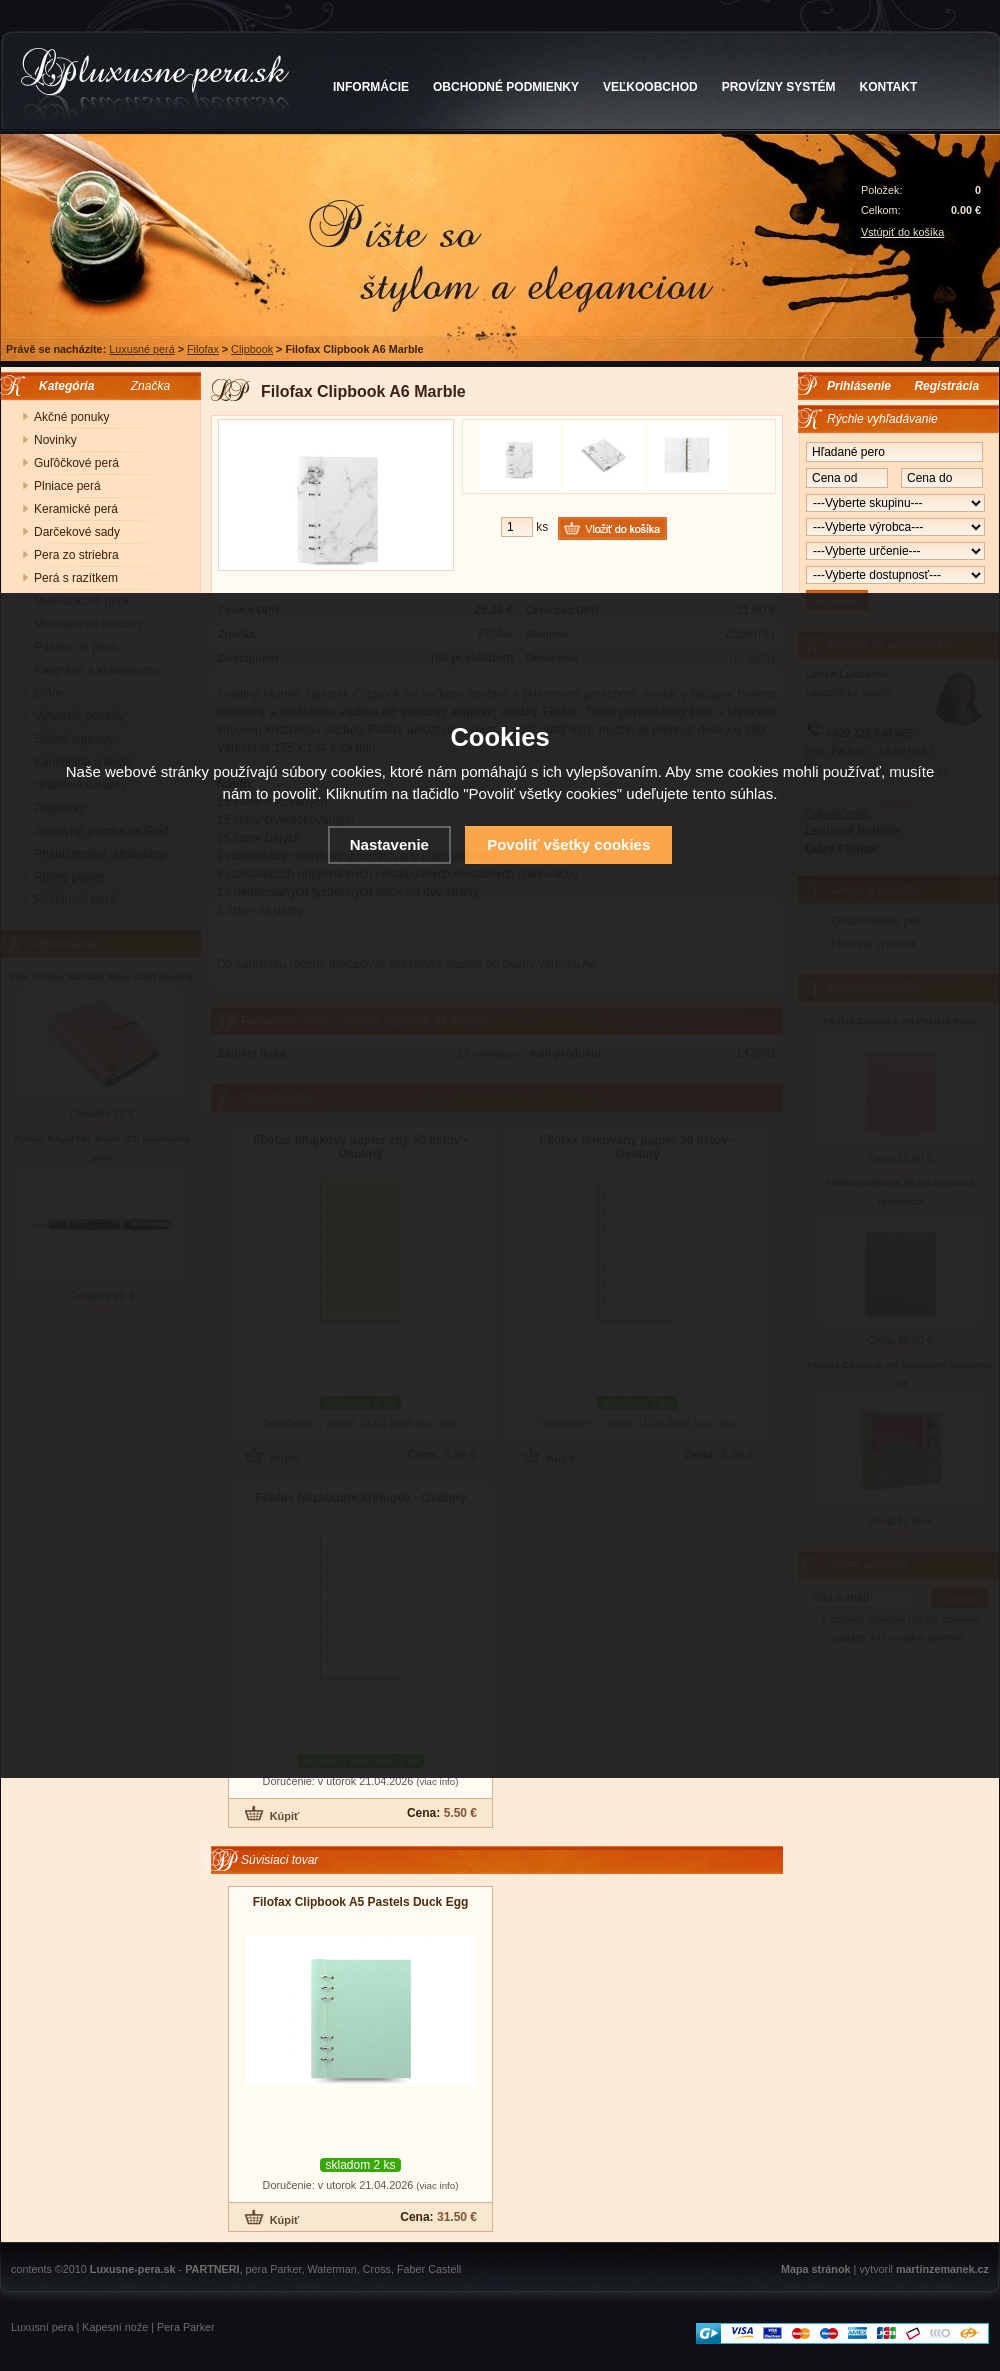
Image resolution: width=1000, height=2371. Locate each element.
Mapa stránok (816, 2269)
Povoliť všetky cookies (568, 844)
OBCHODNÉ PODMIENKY (506, 87)
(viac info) (437, 1781)
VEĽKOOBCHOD (650, 87)
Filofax (203, 349)
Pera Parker (186, 2327)
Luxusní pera (42, 2327)
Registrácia (946, 386)
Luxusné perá (141, 349)
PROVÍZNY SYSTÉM (779, 87)
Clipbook (252, 349)
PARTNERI (212, 2269)
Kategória (61, 386)
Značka (150, 386)
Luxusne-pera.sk (133, 2269)
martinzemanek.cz (942, 2269)
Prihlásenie (859, 386)
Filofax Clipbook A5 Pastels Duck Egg (361, 1902)
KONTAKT (889, 87)
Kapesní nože (115, 2327)
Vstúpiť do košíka (902, 232)
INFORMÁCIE (371, 87)
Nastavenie (389, 844)
